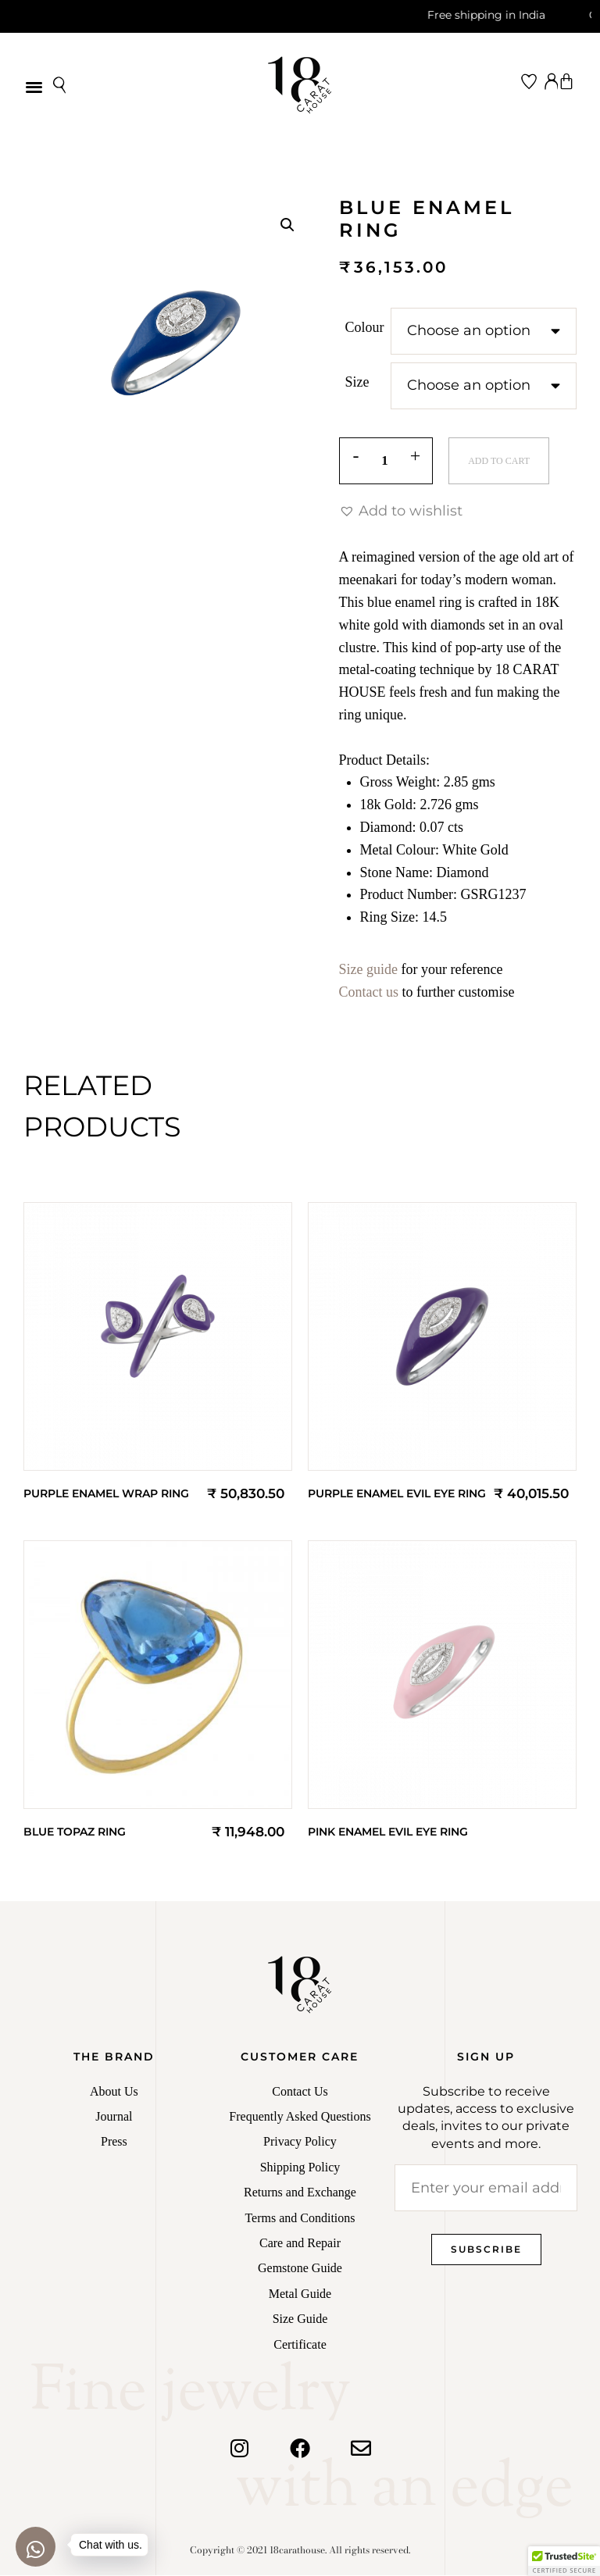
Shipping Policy (300, 2168)
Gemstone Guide (300, 2268)
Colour (364, 327)
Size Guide (300, 2319)
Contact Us (300, 2092)
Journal (113, 2117)
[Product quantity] (386, 461)
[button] (34, 86)
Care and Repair (300, 2243)
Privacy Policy (300, 2142)
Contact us (369, 993)
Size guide (368, 970)
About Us (114, 2092)
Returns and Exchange (300, 2193)
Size (357, 382)
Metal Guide (300, 2294)
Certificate (300, 2345)
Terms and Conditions (300, 2218)
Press (114, 2142)
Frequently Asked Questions (299, 2117)
